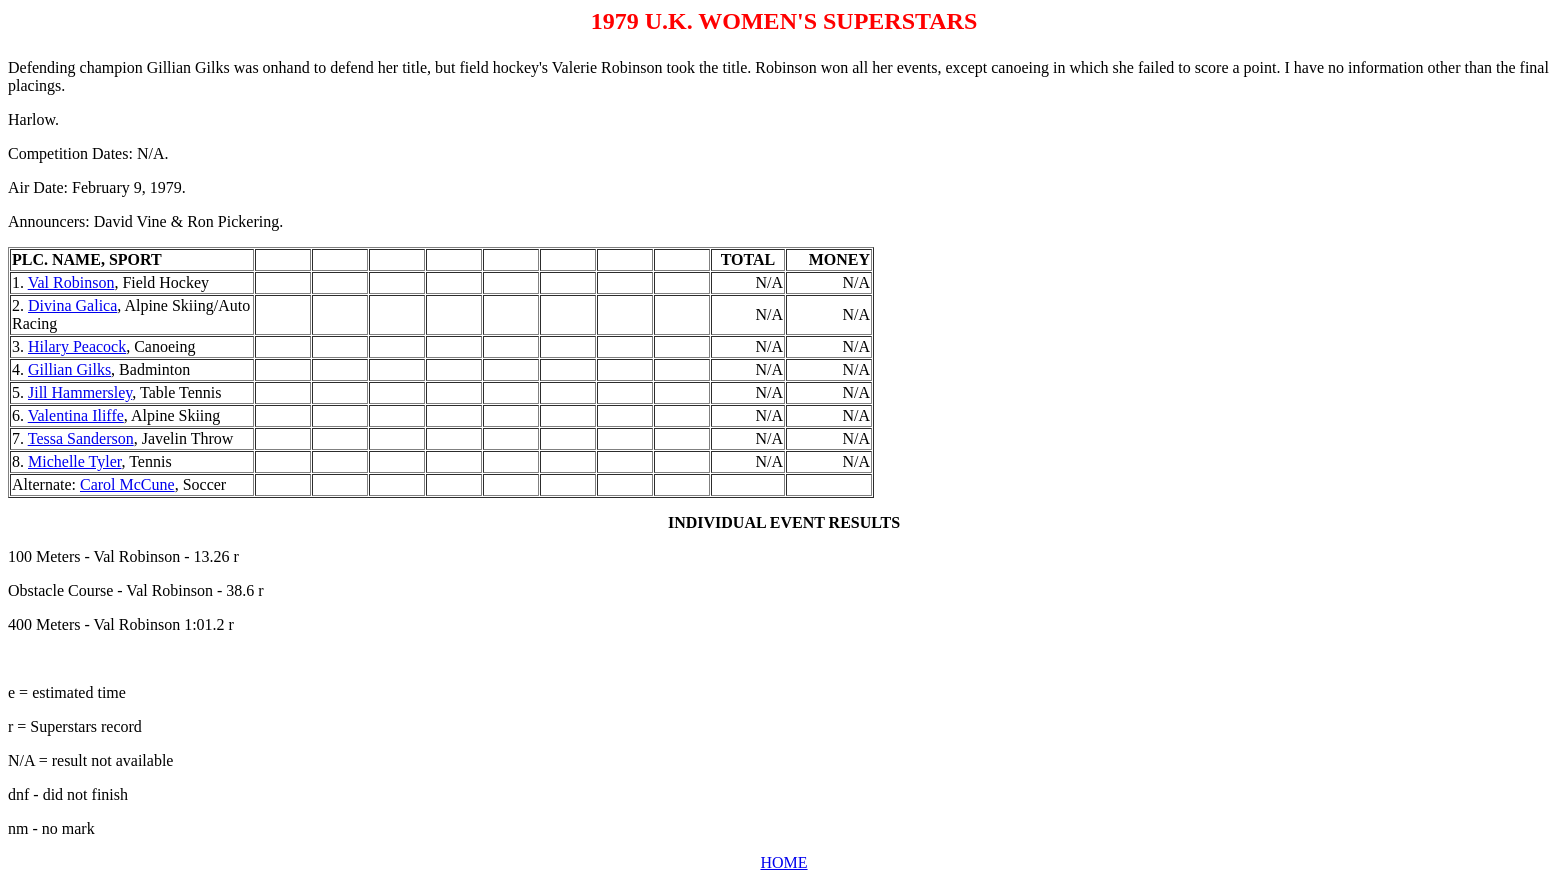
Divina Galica (72, 305)
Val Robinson (71, 282)
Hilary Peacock (77, 346)
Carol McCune (127, 484)
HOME (783, 862)
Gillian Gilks (69, 369)
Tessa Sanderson (81, 438)
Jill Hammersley (80, 392)
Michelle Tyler (74, 461)
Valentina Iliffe (76, 415)
